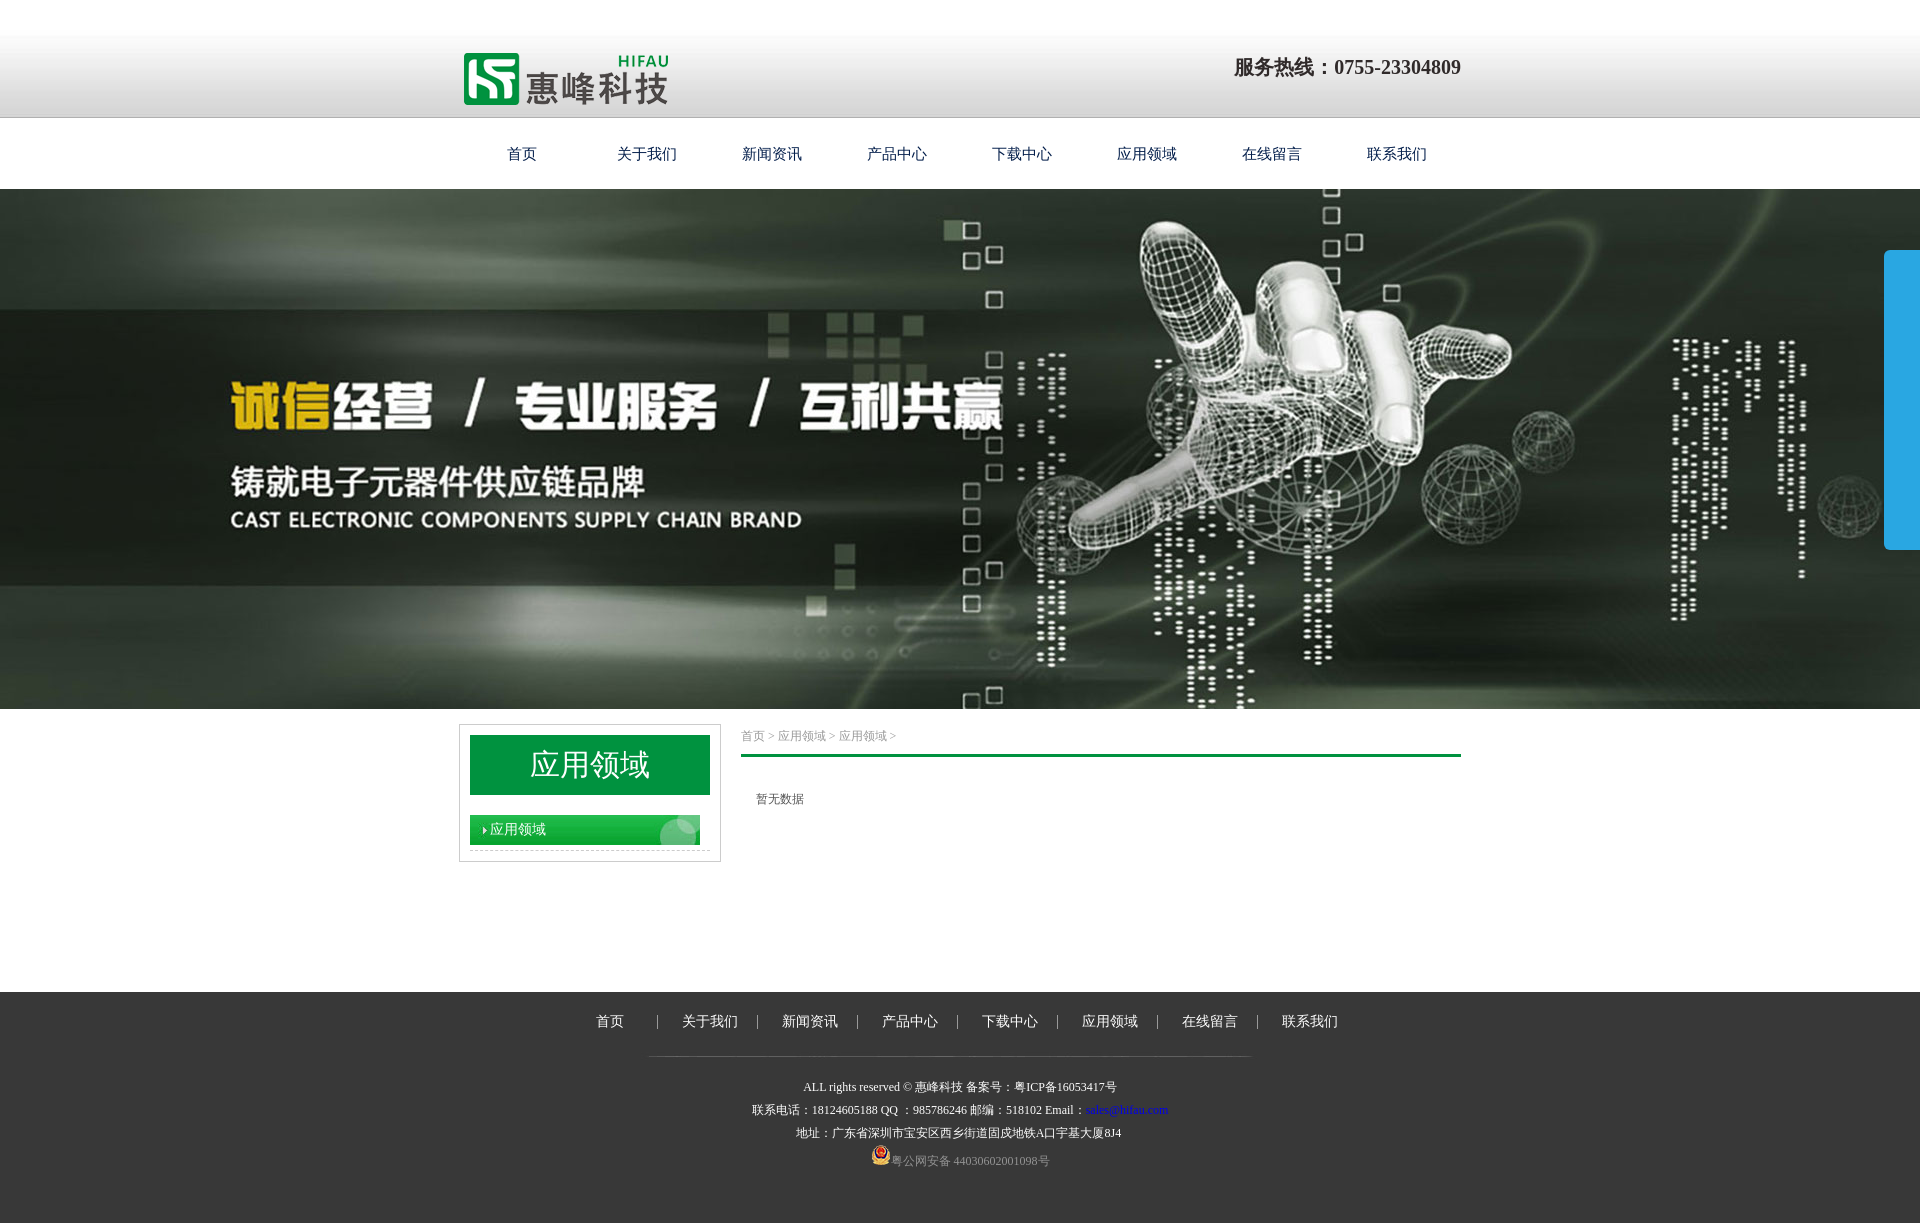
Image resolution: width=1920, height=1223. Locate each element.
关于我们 (647, 154)
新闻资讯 (772, 154)
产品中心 (897, 154)
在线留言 (1272, 154)
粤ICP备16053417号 (1065, 1087)
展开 (1902, 372)
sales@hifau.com (1127, 1110)
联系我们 (1397, 154)
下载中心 (1022, 154)
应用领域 (1147, 154)
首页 (522, 154)
